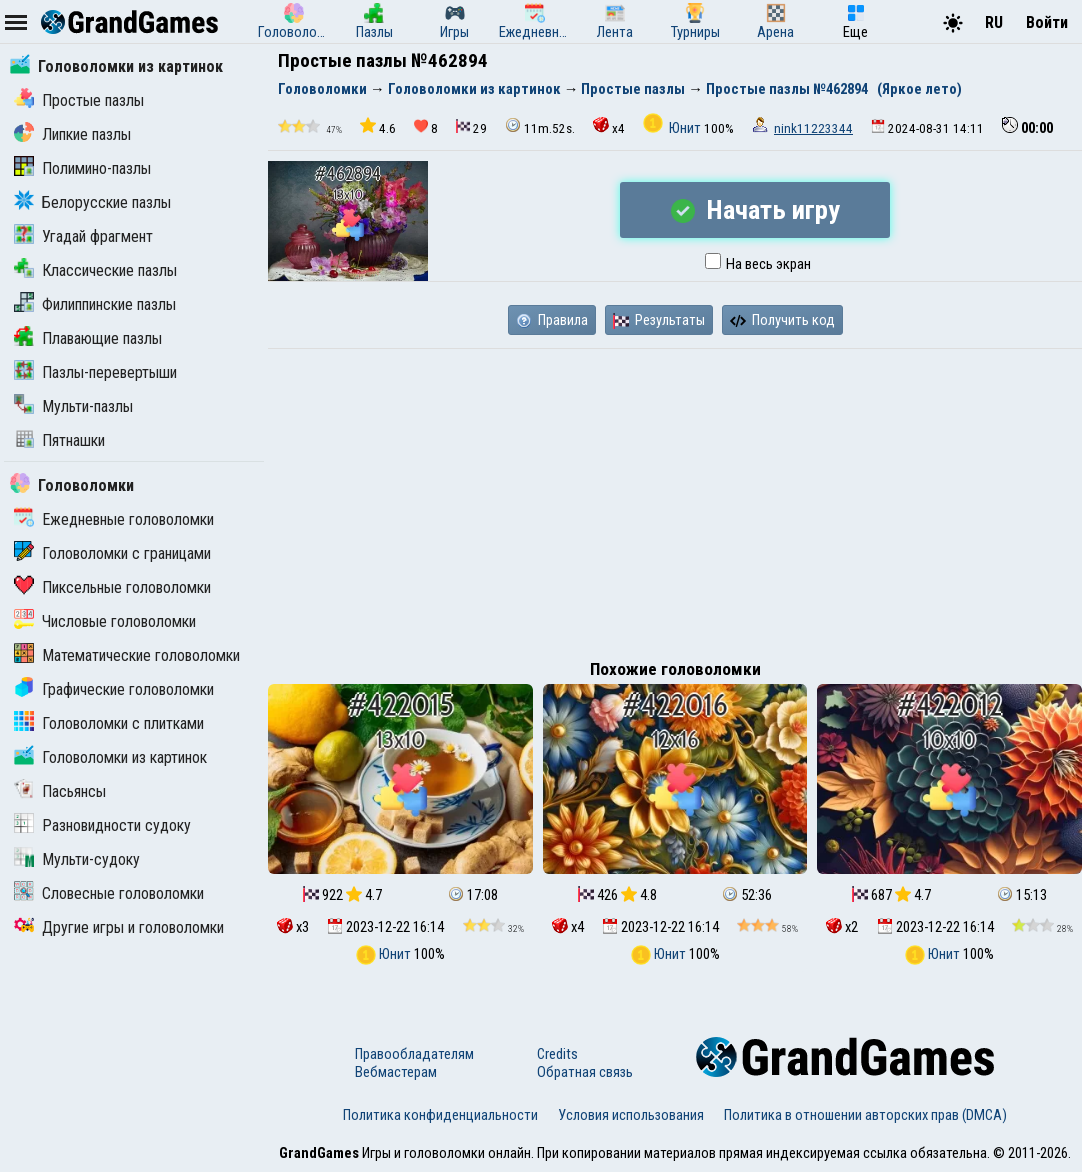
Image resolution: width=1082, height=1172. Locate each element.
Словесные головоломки (109, 893)
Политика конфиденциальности (440, 1115)
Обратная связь (585, 1072)
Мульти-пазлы (73, 406)
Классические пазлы (95, 270)
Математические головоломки (127, 655)
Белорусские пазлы (92, 202)
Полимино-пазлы (82, 168)
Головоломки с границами (112, 553)
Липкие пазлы (72, 134)
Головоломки (72, 485)
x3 (293, 927)
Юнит (673, 128)
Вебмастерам (396, 1072)
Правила (552, 320)
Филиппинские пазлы (95, 304)
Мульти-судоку (77, 859)
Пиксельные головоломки (112, 587)
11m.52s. (540, 126)
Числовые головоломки (105, 621)
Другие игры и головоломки (119, 927)
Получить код (782, 320)
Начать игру (755, 210)
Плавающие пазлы (88, 338)
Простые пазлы (79, 100)
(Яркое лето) (919, 89)
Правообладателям (414, 1054)
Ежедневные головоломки (114, 519)
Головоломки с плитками (109, 723)
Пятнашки (59, 440)
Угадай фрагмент (83, 236)
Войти (1047, 22)
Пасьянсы (60, 791)
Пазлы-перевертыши (95, 372)
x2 (842, 927)
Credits (557, 1054)
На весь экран (758, 264)
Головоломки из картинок (116, 66)
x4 (609, 126)
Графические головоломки (114, 689)
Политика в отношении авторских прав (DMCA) (865, 1115)
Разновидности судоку (102, 825)
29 (471, 127)
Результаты (659, 320)
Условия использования (631, 1115)
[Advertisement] (675, 499)
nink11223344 (813, 128)
